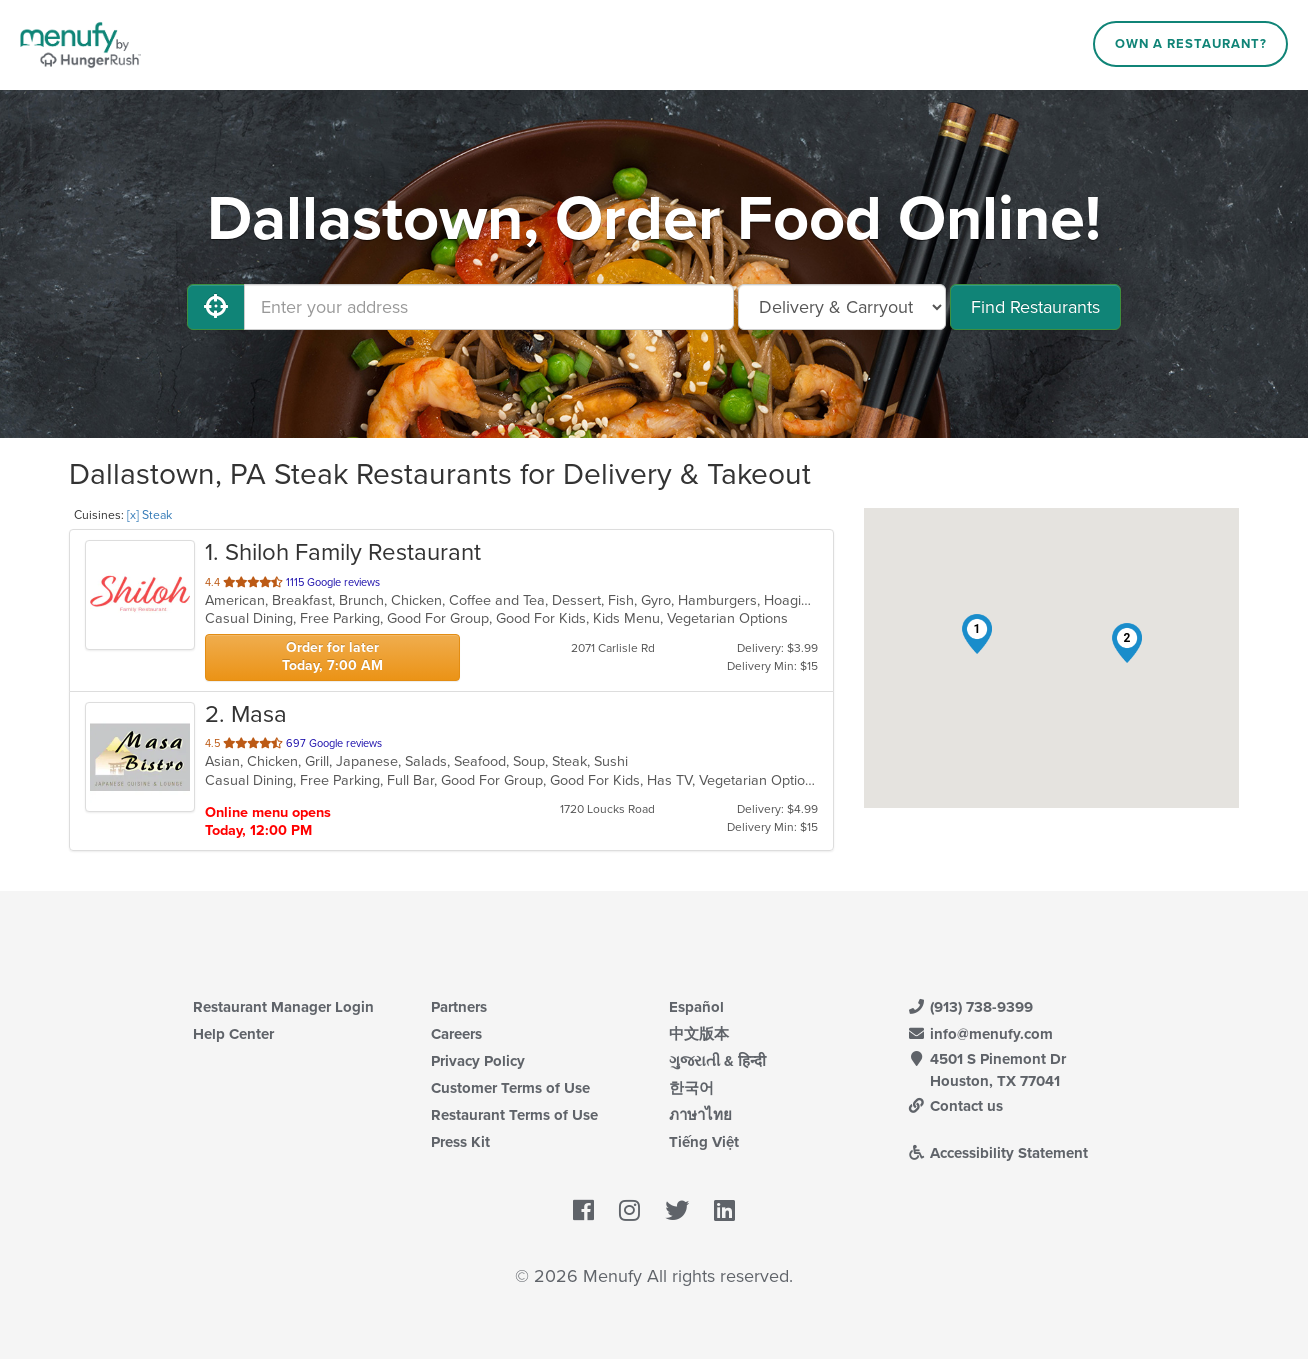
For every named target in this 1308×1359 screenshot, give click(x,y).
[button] (977, 634)
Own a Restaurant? (1191, 44)
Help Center (233, 1034)
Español (696, 1007)
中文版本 (699, 1034)
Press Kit (460, 1142)
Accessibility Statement (997, 1153)
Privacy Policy (478, 1061)
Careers (456, 1034)
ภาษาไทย (700, 1115)
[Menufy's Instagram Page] (629, 1211)
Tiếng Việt (704, 1142)
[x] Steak (149, 515)
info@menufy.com (980, 1034)
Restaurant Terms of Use (514, 1115)
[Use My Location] (216, 307)
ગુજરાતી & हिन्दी (717, 1061)
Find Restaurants (1035, 307)
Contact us (955, 1106)
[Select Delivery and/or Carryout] (842, 307)
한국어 (691, 1088)
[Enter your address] (489, 307)
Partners (459, 1007)
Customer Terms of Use (510, 1088)
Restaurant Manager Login (283, 1007)
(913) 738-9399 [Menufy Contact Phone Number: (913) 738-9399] (970, 1007)
